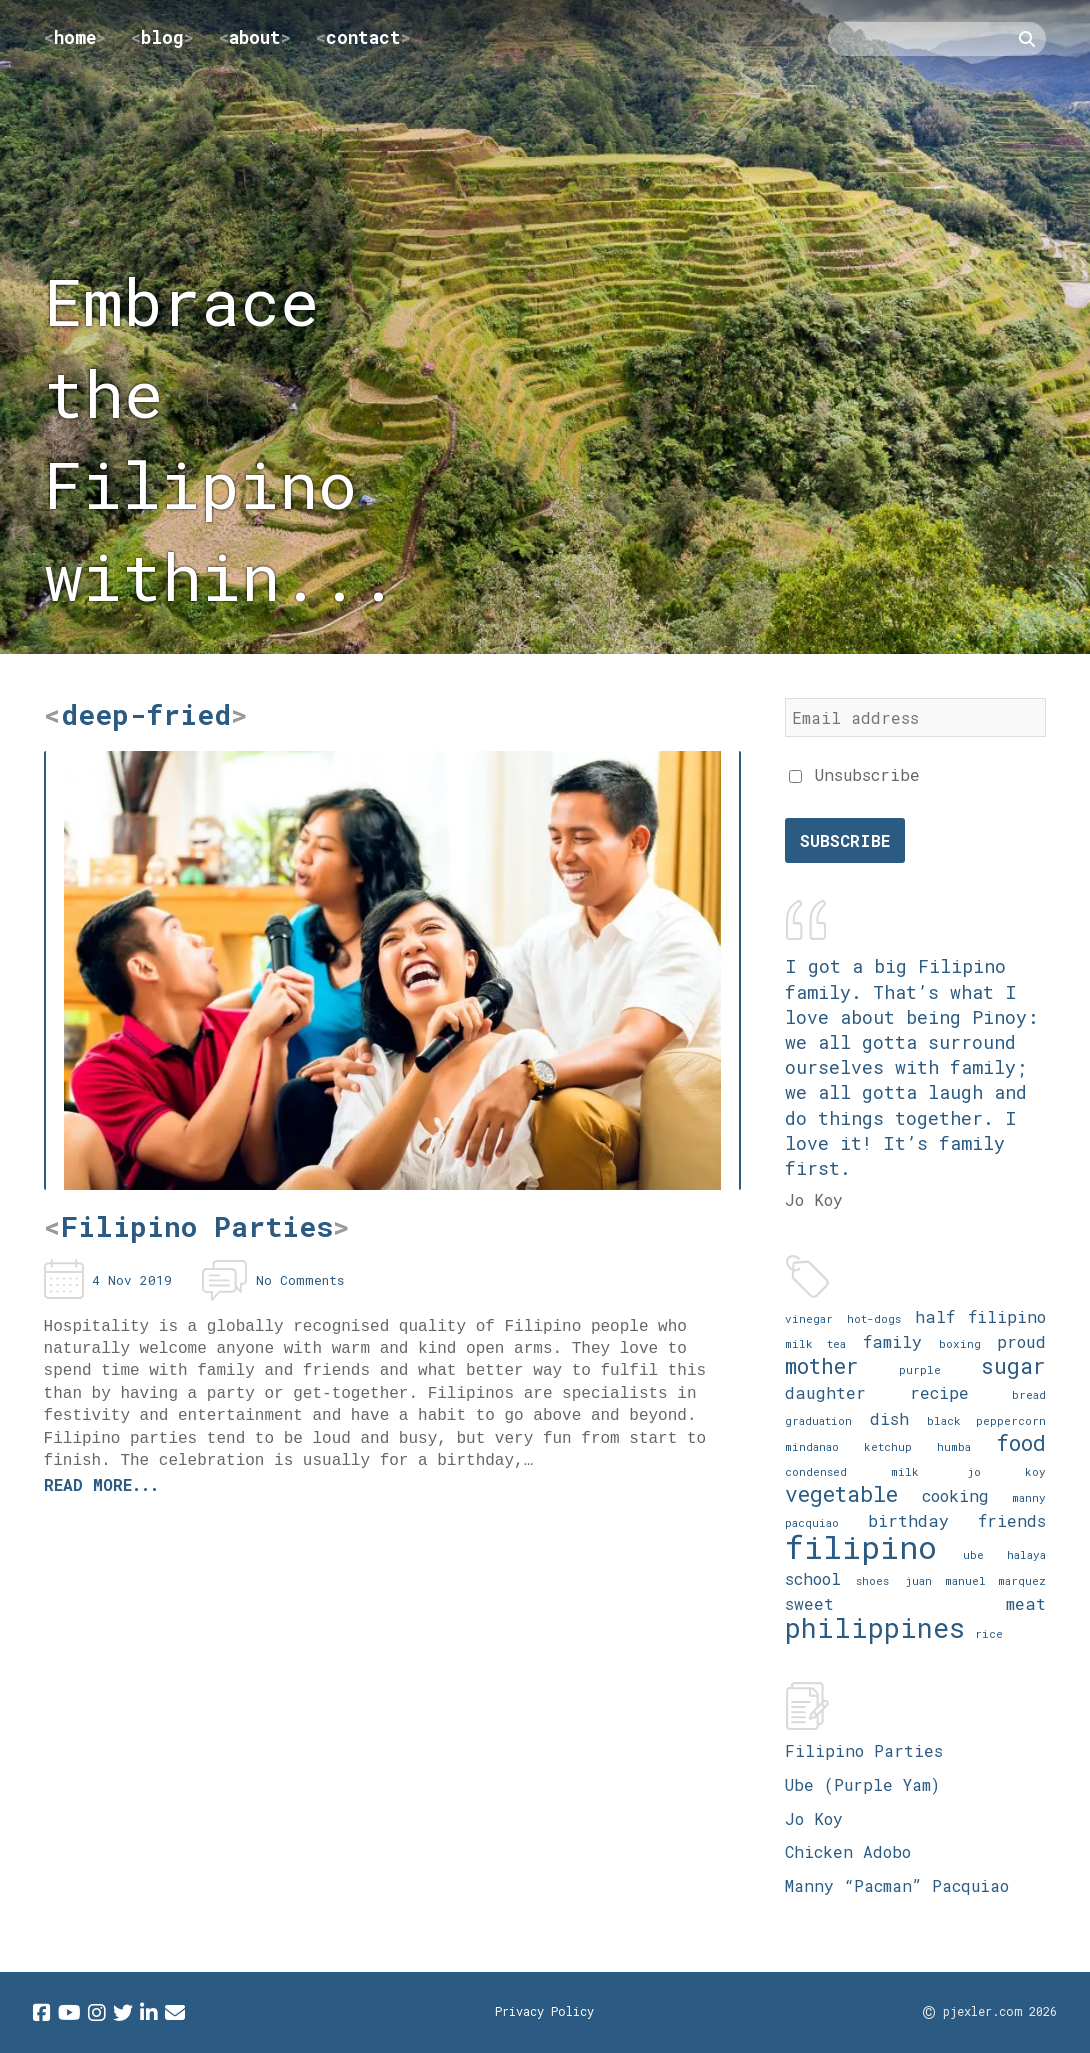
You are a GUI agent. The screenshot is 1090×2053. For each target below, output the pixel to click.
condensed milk (852, 1471)
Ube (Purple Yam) (862, 1784)
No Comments (300, 1280)
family (892, 1341)
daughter (825, 1392)
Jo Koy (814, 1818)
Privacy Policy (544, 2011)
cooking (955, 1495)
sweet (809, 1603)
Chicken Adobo (848, 1851)
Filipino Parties (864, 1750)
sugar (1013, 1365)
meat (1026, 1603)
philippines (875, 1627)
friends (1012, 1520)
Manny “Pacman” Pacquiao (897, 1885)
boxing (960, 1343)
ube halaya (1004, 1554)
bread (1029, 1394)
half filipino (981, 1316)
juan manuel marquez (975, 1580)
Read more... (101, 1484)
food (1021, 1442)
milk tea (815, 1343)
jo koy (1007, 1471)
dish (889, 1418)
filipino (861, 1546)
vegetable (841, 1493)
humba (954, 1446)
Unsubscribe (854, 774)
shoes (872, 1580)
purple (920, 1369)
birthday (908, 1520)
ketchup (888, 1446)
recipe (939, 1392)
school (813, 1578)
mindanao (812, 1446)
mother (822, 1365)
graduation (818, 1420)
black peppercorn (986, 1420)
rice (989, 1633)
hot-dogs (874, 1318)
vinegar (809, 1318)
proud (1021, 1341)
